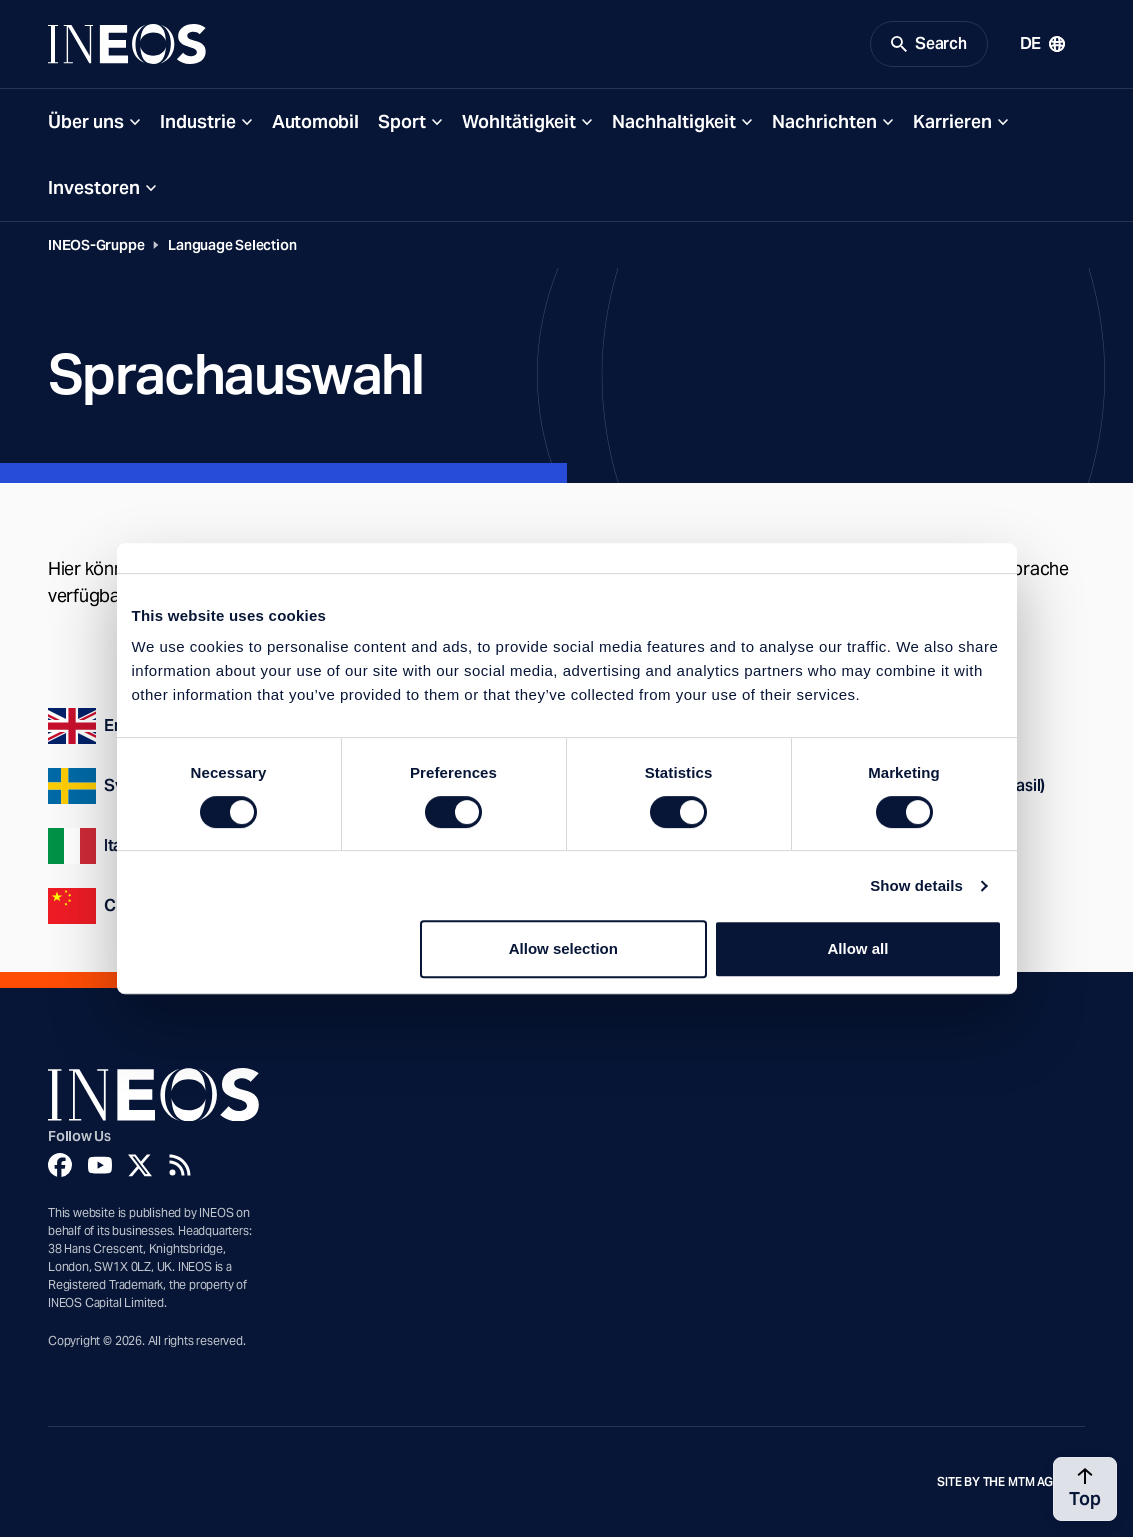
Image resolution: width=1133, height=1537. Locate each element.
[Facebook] (60, 1165)
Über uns (86, 121)
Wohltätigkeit (519, 121)
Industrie (198, 121)
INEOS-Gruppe (96, 245)
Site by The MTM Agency (1011, 1482)
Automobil (315, 121)
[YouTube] (100, 1165)
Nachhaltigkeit (674, 121)
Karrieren (952, 121)
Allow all (858, 948)
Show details (916, 885)
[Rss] (180, 1165)
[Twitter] (140, 1165)
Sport (402, 121)
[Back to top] (1085, 1489)
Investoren (94, 187)
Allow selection (563, 948)
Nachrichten (824, 121)
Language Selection (232, 245)
